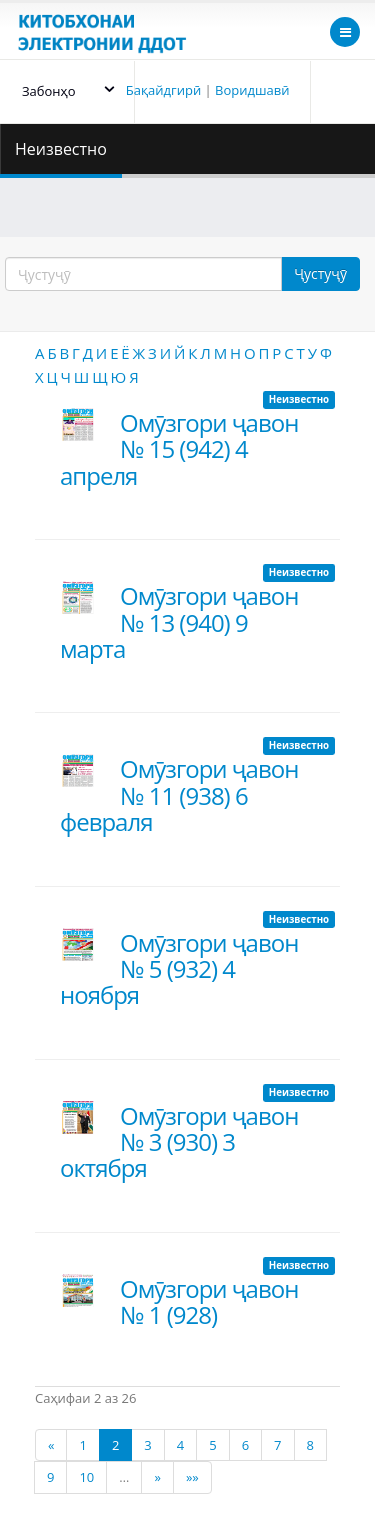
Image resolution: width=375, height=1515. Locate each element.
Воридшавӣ (252, 90)
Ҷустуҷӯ (320, 273)
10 (86, 1477)
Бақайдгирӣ (163, 90)
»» (192, 1477)
